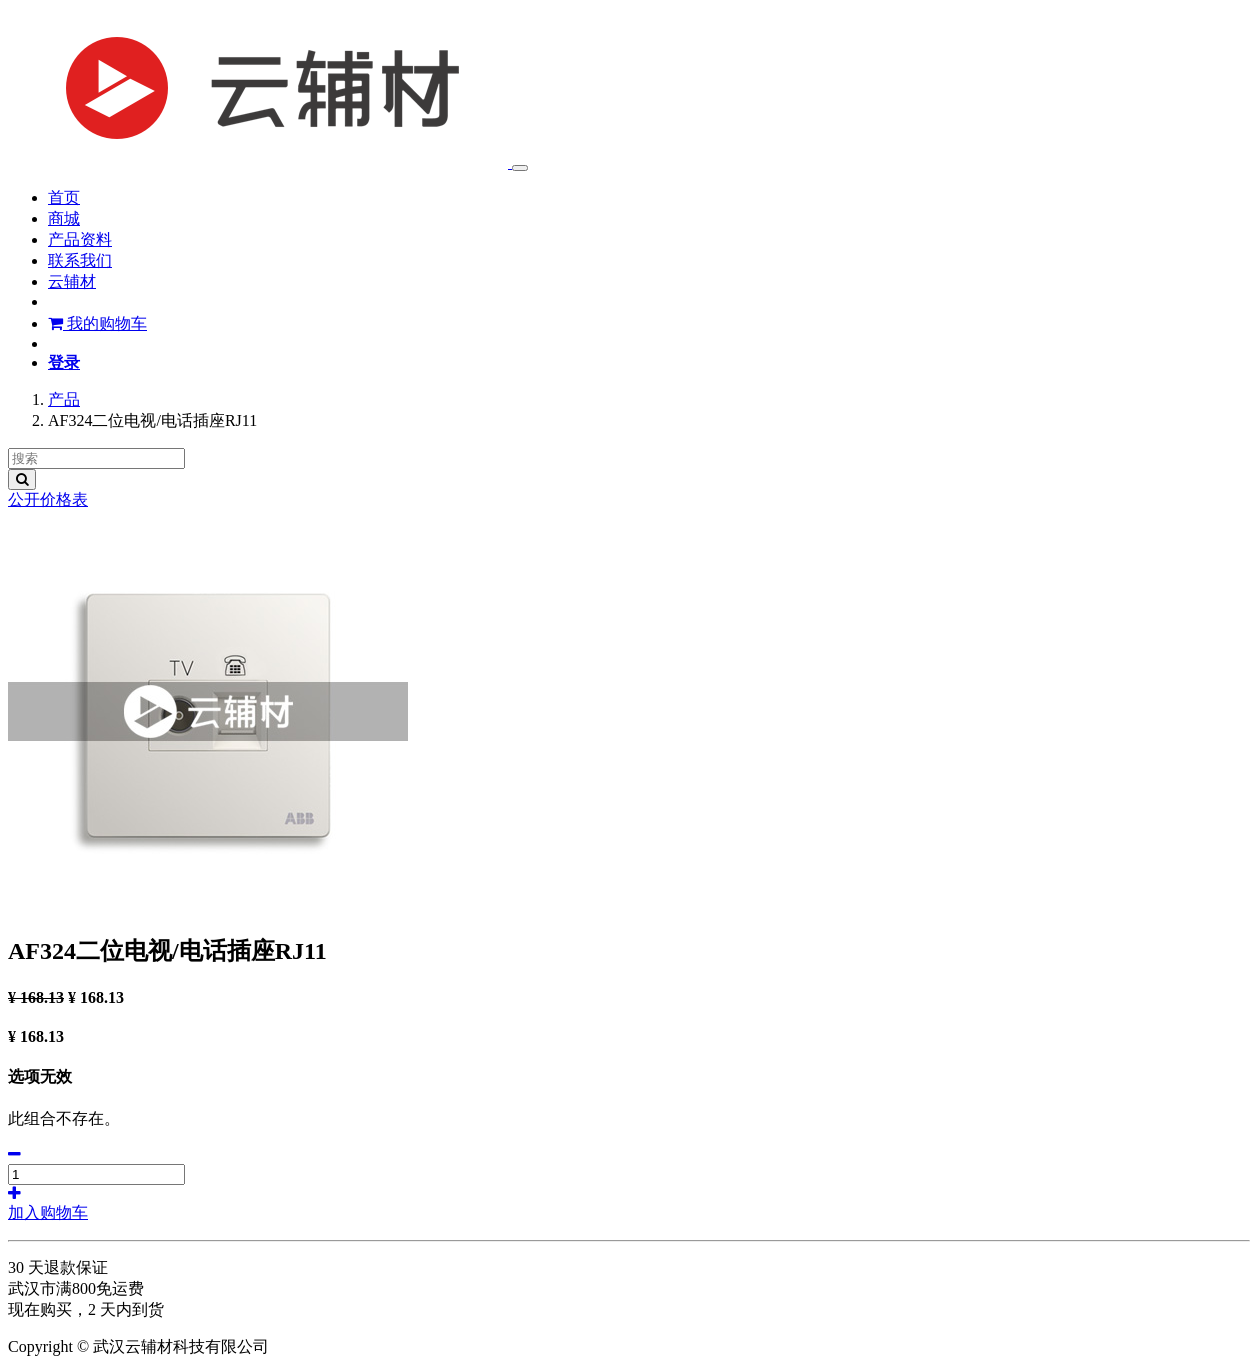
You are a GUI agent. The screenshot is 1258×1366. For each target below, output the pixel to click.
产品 (64, 399)
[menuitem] (64, 197)
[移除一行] (14, 1154)
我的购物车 (97, 323)
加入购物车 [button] (48, 1212)
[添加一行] (14, 1193)
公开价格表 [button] (48, 499)
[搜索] (22, 479)
